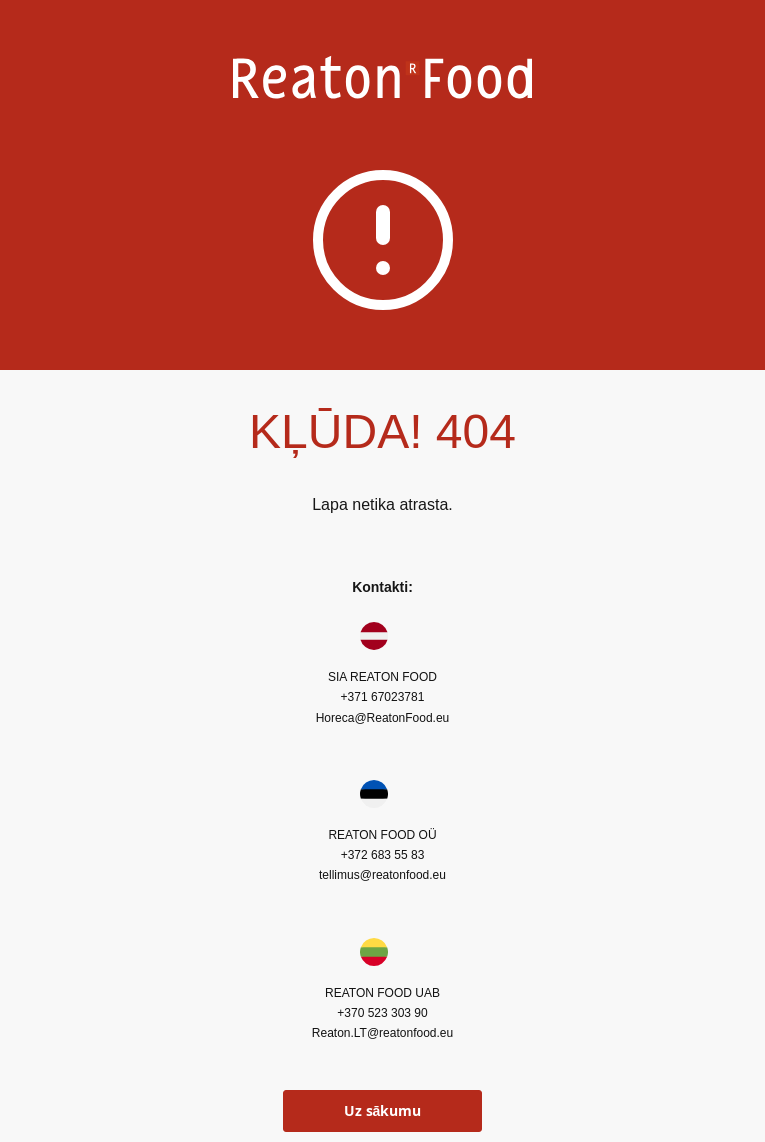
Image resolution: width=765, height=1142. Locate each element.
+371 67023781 (383, 697)
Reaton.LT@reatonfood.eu (382, 1033)
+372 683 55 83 (383, 855)
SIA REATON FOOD (382, 677)
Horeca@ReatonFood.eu (383, 718)
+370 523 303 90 (382, 1013)
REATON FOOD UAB (382, 993)
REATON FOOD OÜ (382, 835)
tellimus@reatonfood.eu (382, 875)
